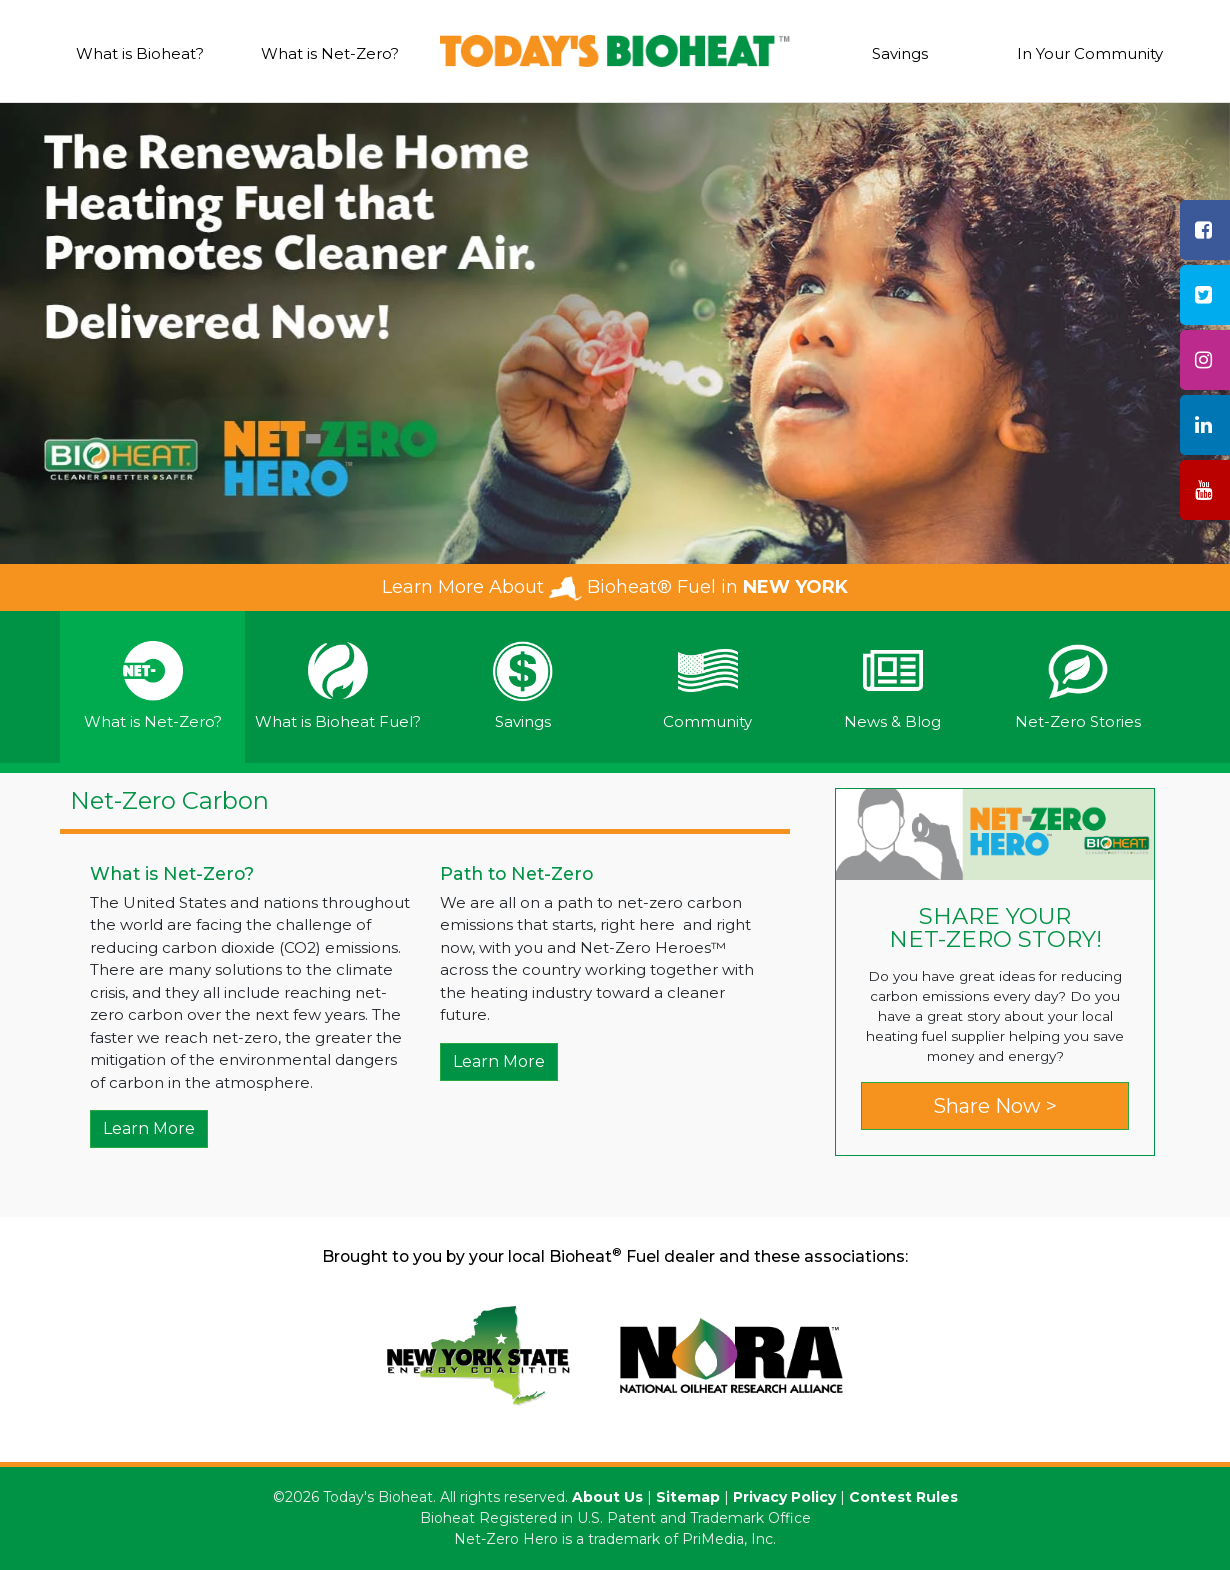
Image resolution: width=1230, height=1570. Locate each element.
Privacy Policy (784, 1497)
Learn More (149, 1128)
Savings (900, 53)
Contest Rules (903, 1497)
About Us (607, 1497)
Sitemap (688, 1497)
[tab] (152, 687)
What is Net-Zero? (330, 53)
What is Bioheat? (140, 53)
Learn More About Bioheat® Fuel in (615, 587)
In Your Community (1090, 53)
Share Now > (995, 1106)
